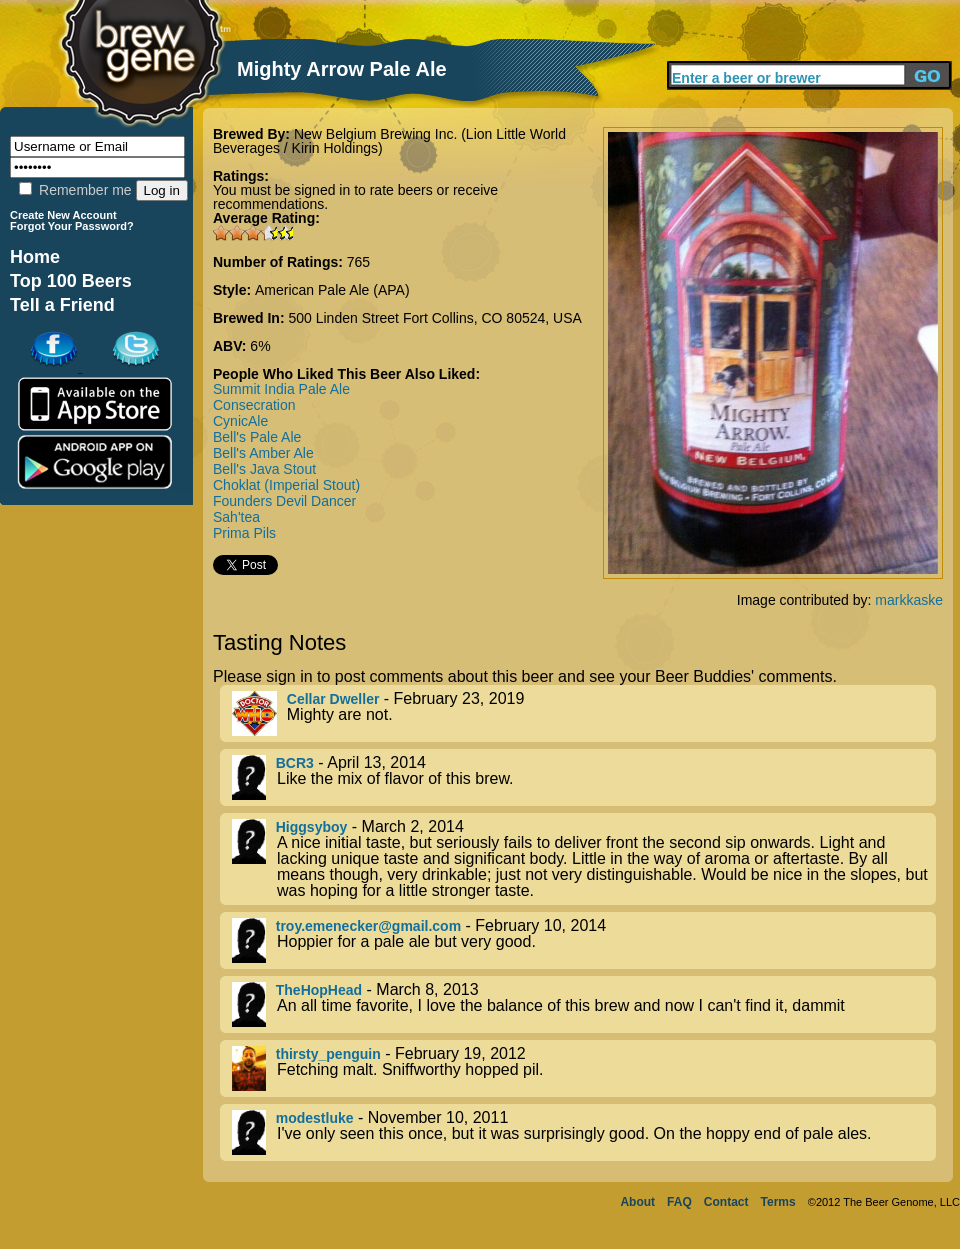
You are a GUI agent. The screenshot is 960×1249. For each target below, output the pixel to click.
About (637, 1202)
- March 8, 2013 (584, 1004)
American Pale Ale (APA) (332, 290)
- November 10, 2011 (584, 1132)
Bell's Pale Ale (257, 437)
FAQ (679, 1202)
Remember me (75, 190)
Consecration (254, 405)
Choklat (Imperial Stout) (286, 485)
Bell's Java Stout (264, 469)
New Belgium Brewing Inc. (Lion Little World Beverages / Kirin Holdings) (389, 141)
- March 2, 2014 (584, 859)
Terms (778, 1202)
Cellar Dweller (333, 699)
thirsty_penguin (328, 1054)
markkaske (909, 600)
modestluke (315, 1118)
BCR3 (295, 763)
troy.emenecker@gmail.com (368, 926)
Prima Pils (244, 533)
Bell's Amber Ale (263, 453)
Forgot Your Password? (72, 226)
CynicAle (240, 421)
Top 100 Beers (71, 281)
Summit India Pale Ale (281, 389)
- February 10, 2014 (584, 940)
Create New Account (63, 215)
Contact (726, 1202)
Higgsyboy (312, 827)
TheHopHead (319, 990)
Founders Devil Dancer (284, 501)
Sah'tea (236, 517)
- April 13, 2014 (584, 777)
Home (35, 257)
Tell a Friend (62, 305)
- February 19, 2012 (584, 1068)
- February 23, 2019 (584, 713)
